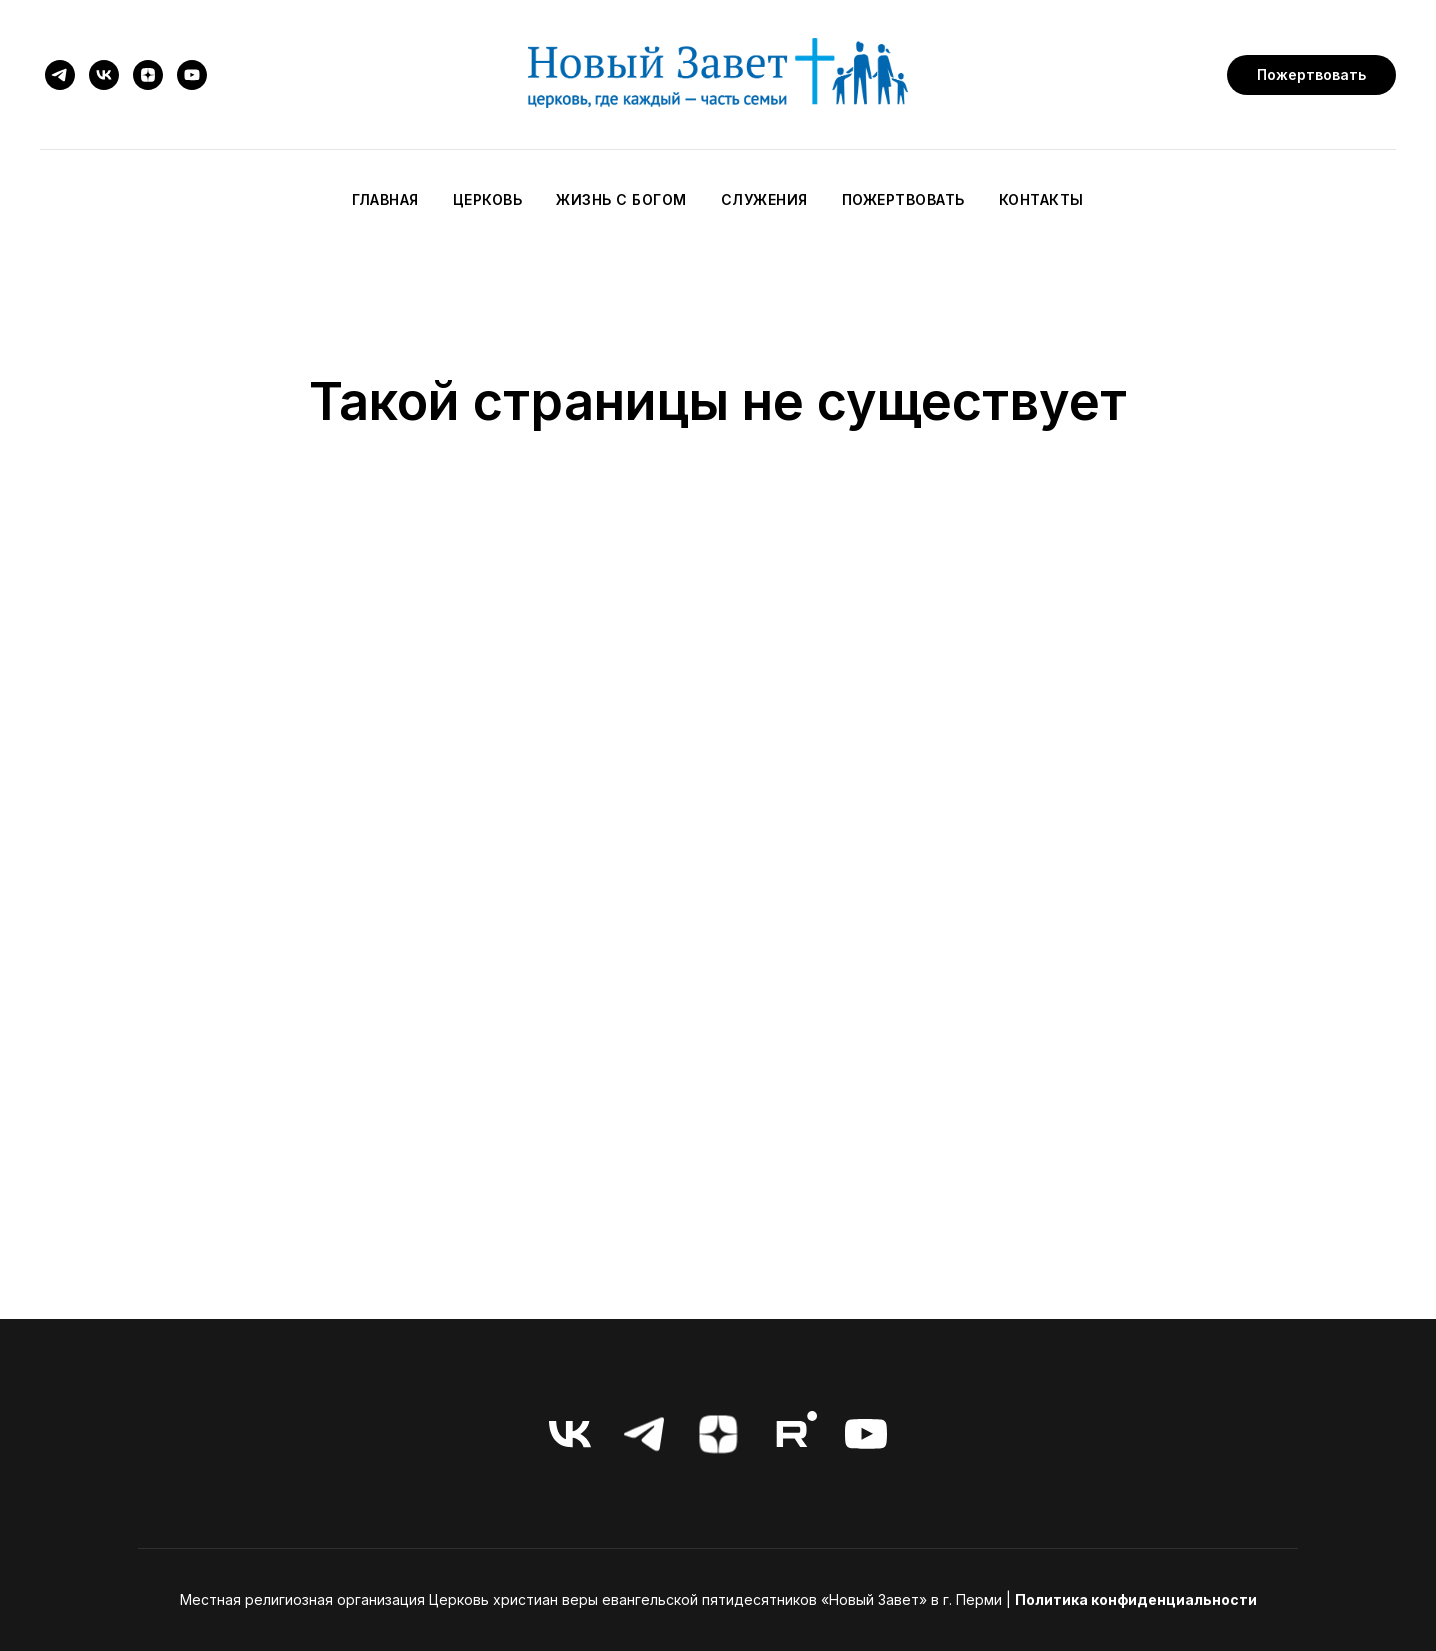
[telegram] (60, 75)
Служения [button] (764, 199)
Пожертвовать (903, 199)
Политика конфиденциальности (1136, 1599)
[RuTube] (792, 1434)
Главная (385, 199)
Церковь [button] (488, 199)
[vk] (104, 75)
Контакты (1041, 199)
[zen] (148, 75)
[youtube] (192, 75)
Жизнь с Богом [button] (621, 199)
